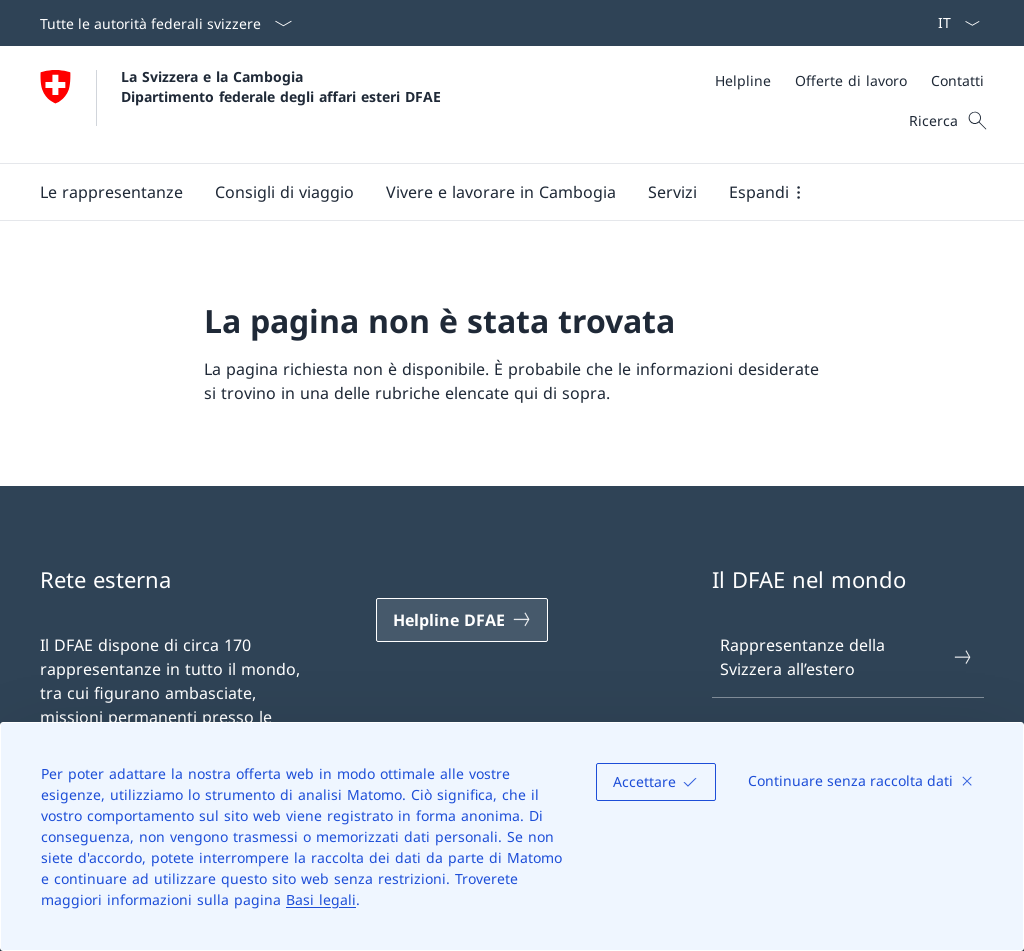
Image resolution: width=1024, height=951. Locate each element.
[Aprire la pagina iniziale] (240, 104)
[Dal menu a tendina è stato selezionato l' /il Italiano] (952, 23)
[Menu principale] (496, 192)
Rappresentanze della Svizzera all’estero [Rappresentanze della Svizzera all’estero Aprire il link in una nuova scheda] (847, 657)
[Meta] (849, 80)
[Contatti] (957, 80)
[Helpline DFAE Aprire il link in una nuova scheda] (462, 620)
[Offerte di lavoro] (851, 80)
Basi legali (321, 899)
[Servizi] (672, 192)
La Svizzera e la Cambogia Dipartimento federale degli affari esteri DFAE (281, 86)
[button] (111, 192)
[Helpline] (743, 80)
